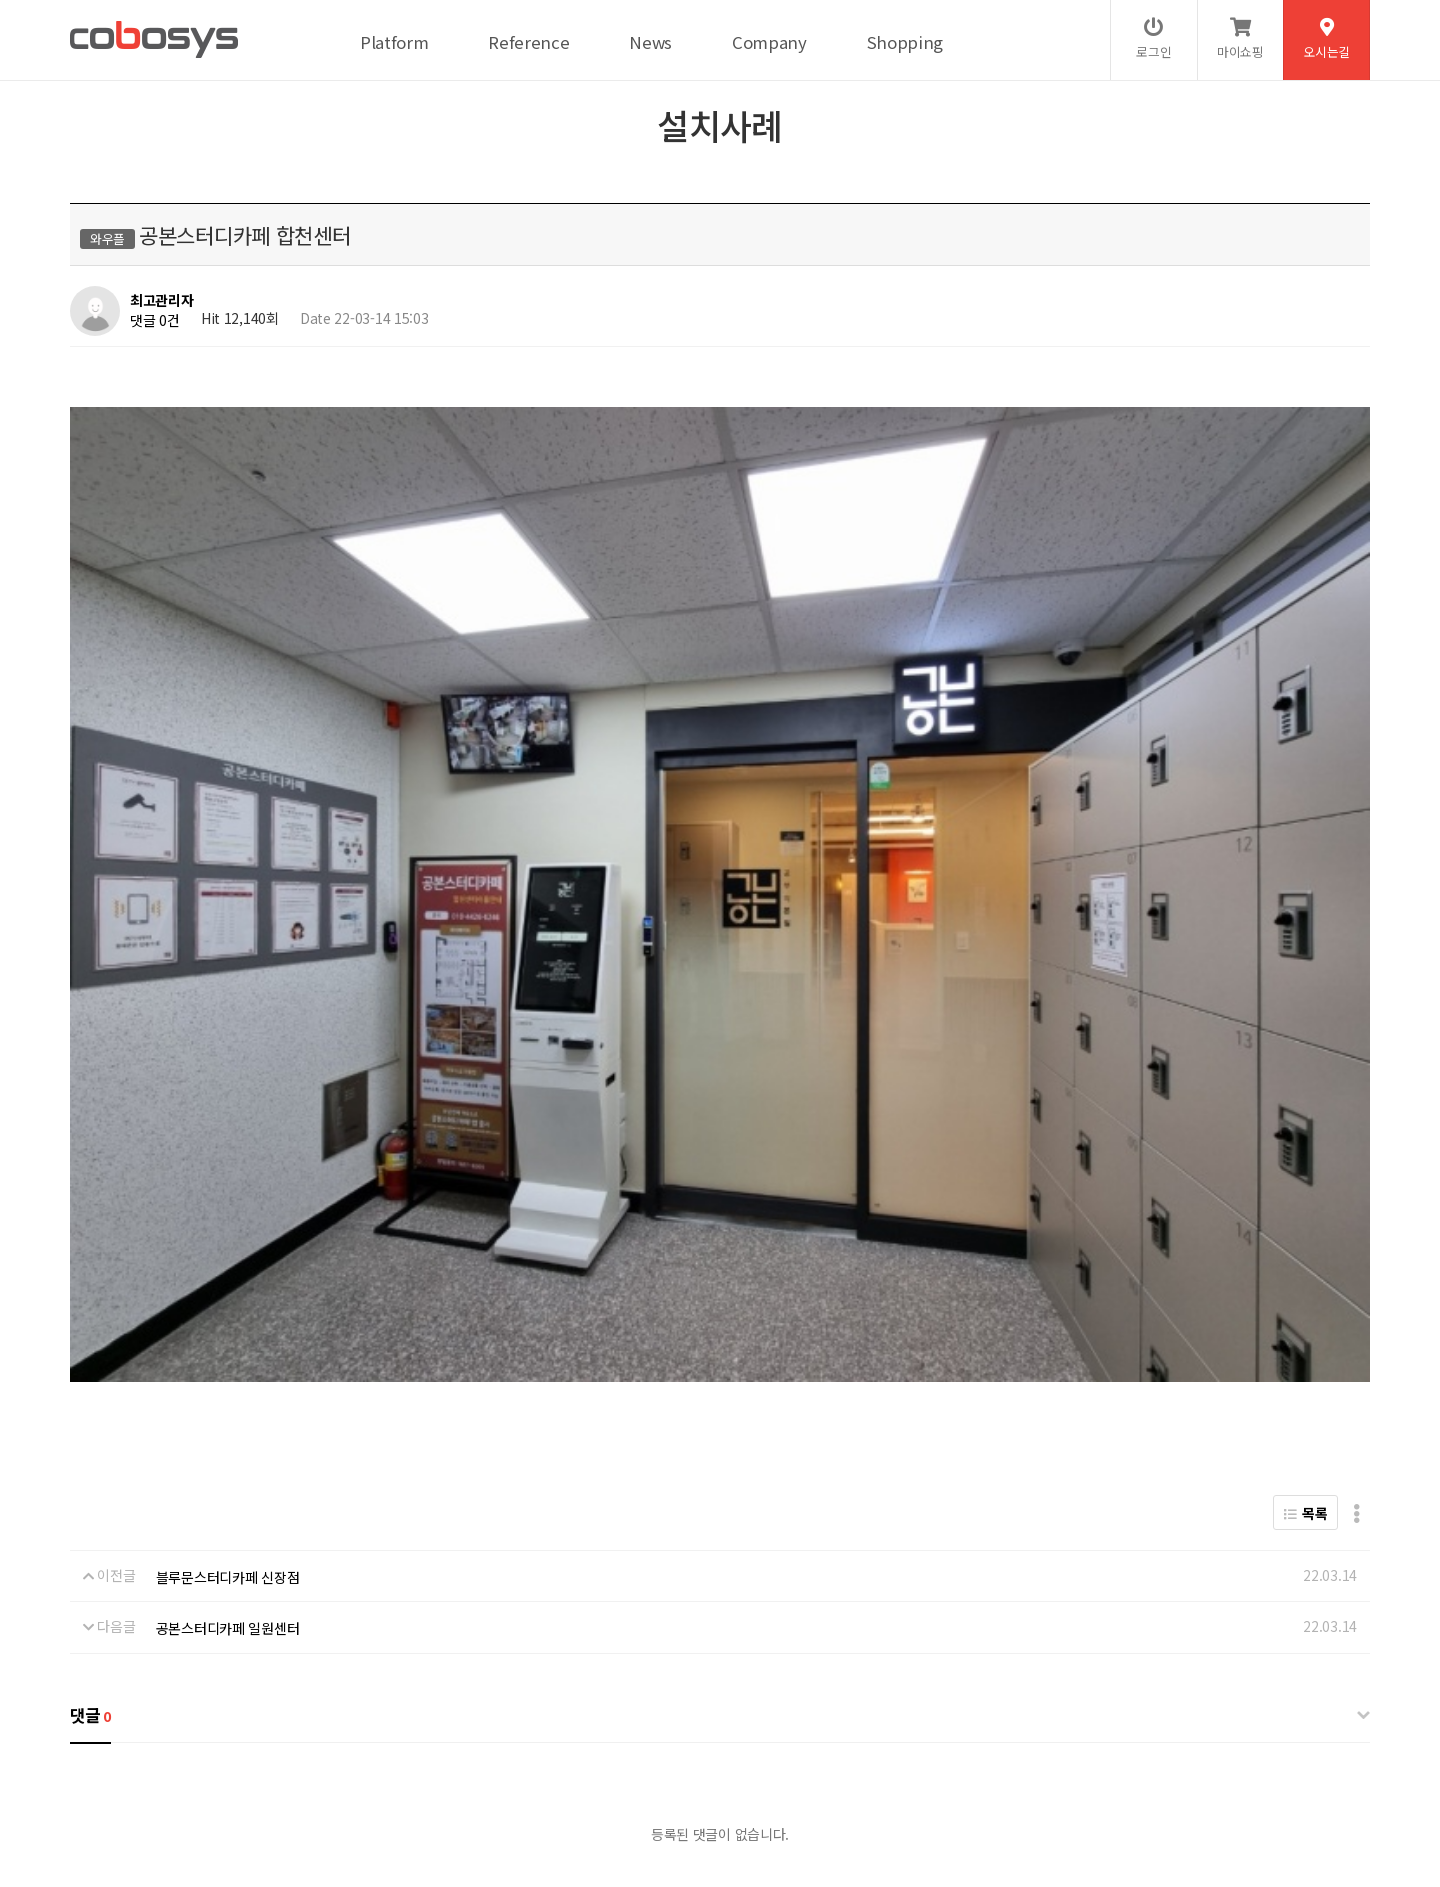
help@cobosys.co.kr (413, 1804)
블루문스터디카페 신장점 (228, 1164)
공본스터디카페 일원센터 (228, 1215)
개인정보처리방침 (191, 1738)
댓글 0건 (155, 320)
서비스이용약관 (304, 1738)
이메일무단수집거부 (425, 1738)
